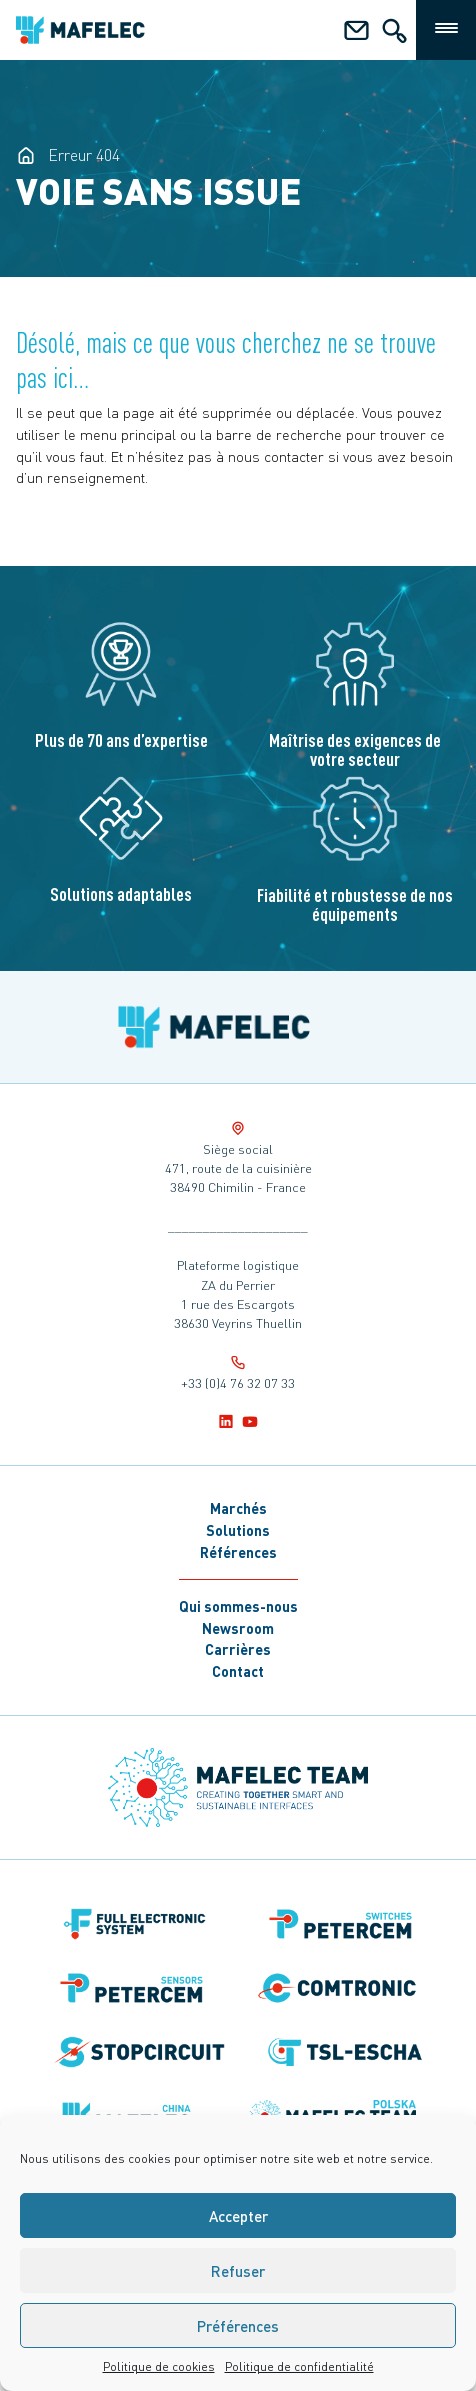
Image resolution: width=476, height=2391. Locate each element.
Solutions (238, 1530)
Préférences (238, 2326)
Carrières (238, 1649)
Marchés (238, 1508)
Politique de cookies (159, 2366)
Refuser (238, 2271)
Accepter (238, 2216)
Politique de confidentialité (299, 2366)
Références (238, 1552)
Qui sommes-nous (238, 1606)
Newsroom (238, 1628)
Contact (238, 1671)
